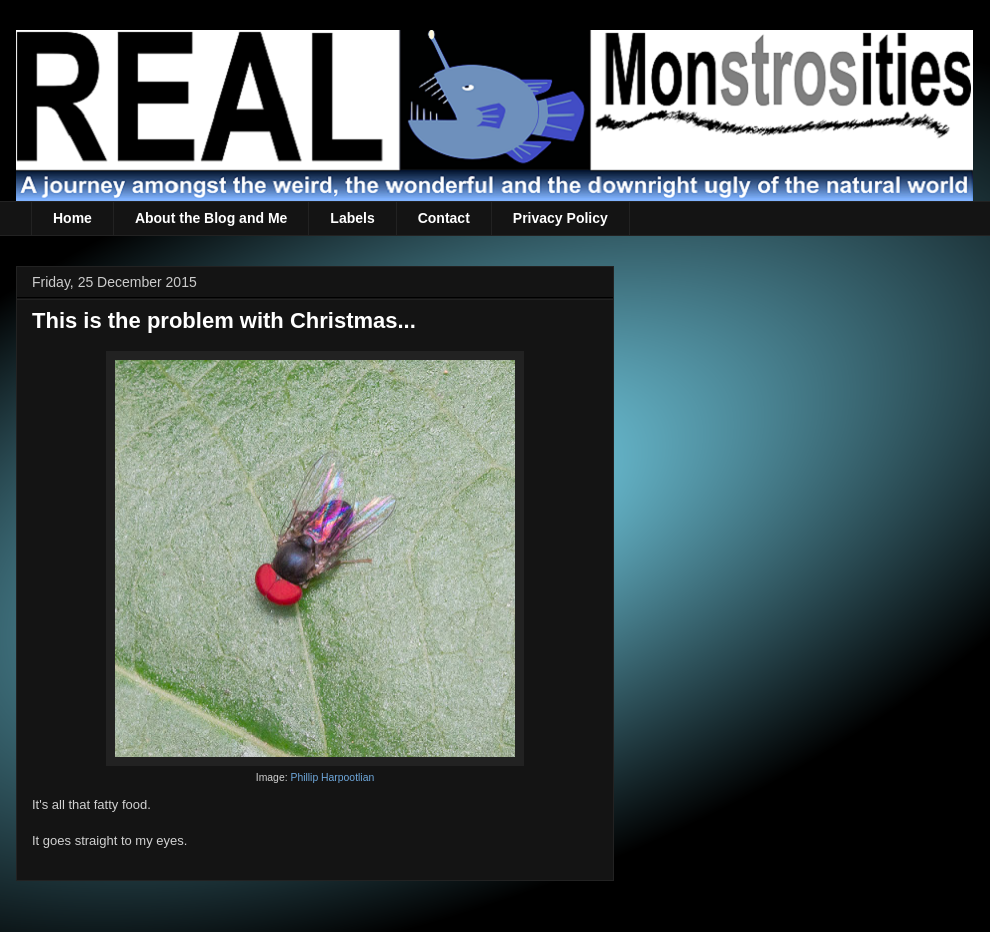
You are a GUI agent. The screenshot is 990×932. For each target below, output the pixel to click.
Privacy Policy (560, 218)
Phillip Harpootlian (332, 777)
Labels (352, 218)
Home (72, 218)
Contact (444, 218)
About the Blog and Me (211, 218)
